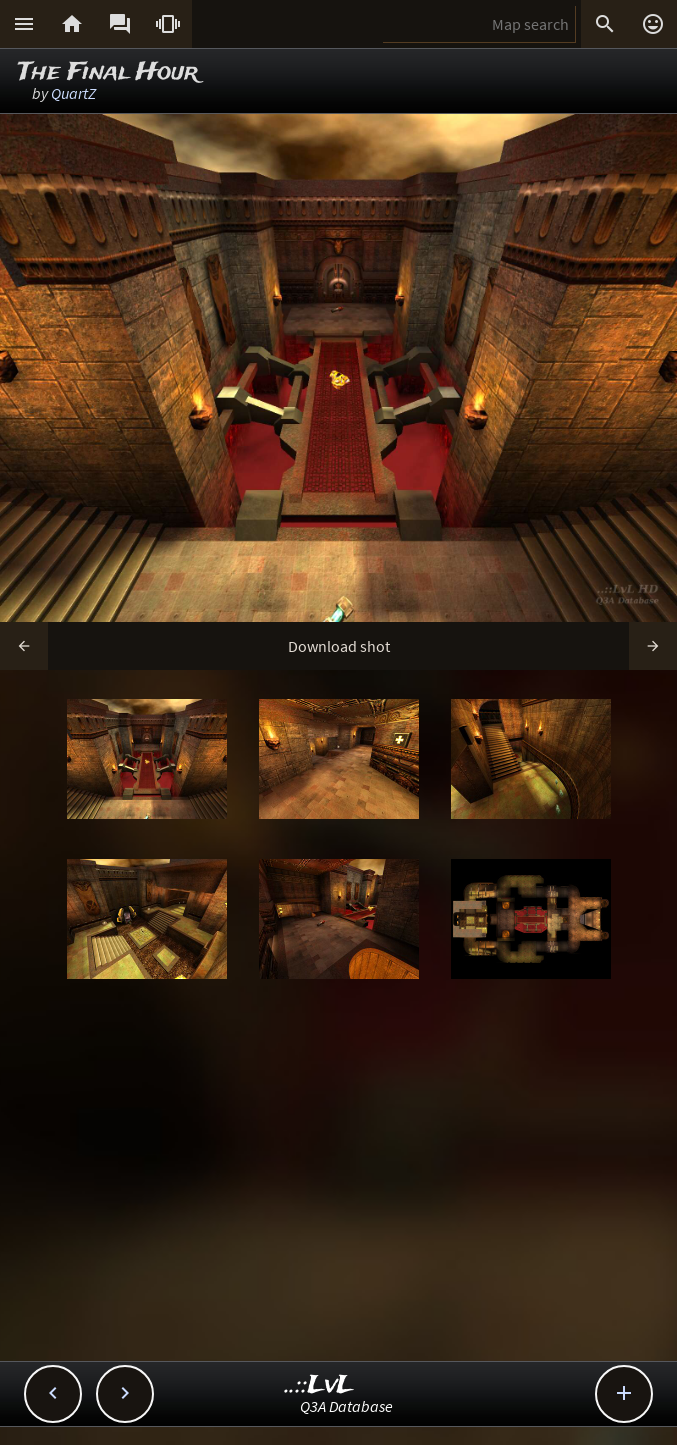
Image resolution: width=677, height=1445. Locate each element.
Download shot (339, 646)
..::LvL (319, 1385)
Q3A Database (346, 1406)
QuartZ (73, 93)
